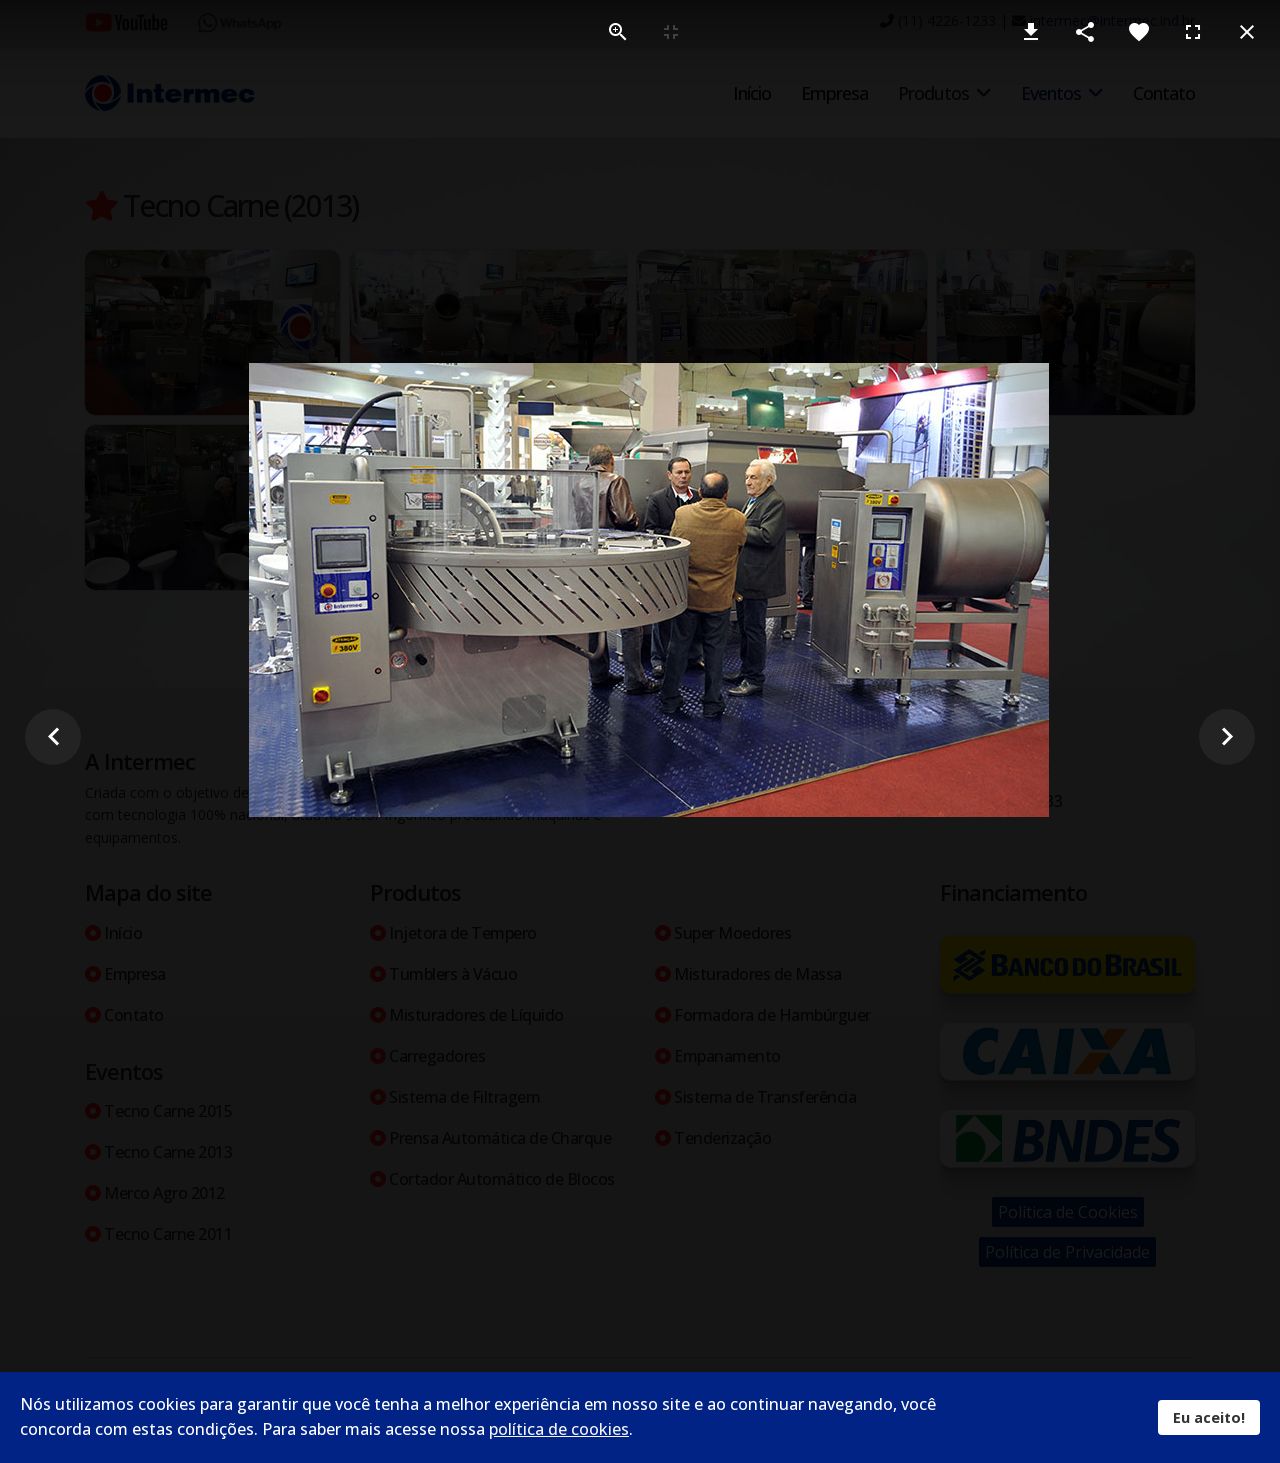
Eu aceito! (1209, 1417)
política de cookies (559, 1429)
